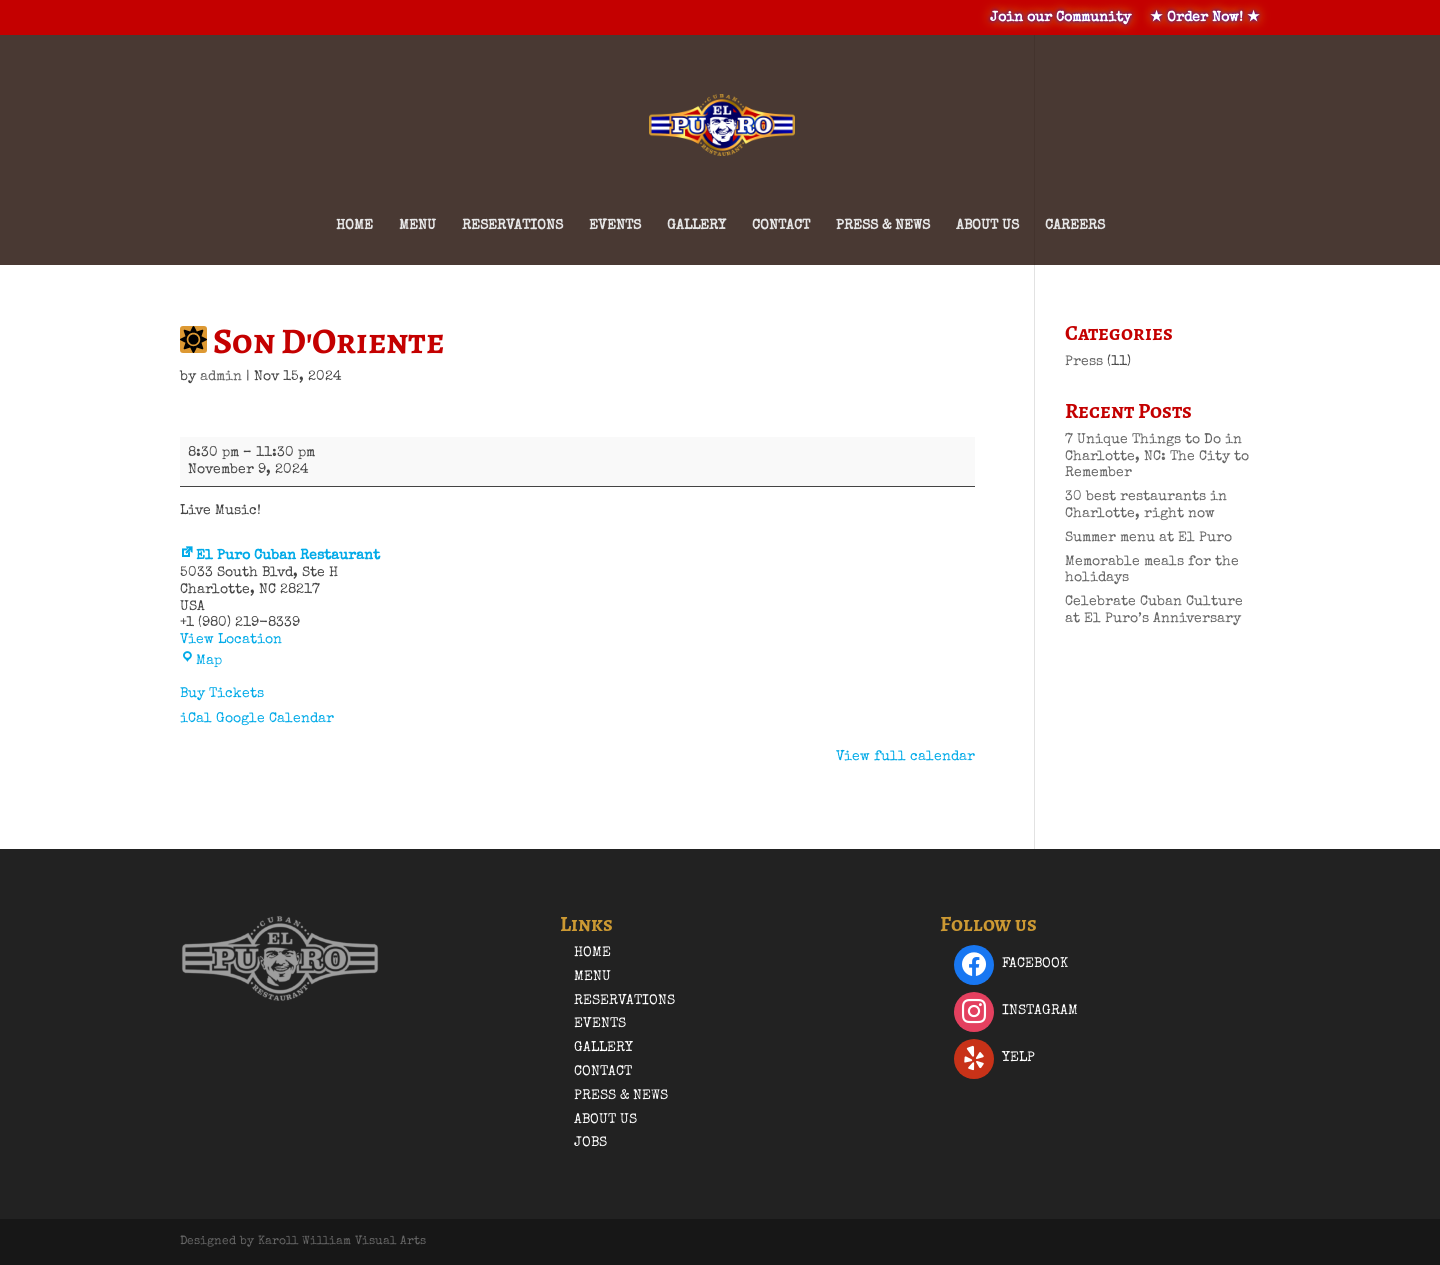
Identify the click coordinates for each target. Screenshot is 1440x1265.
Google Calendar (275, 719)
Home (354, 226)
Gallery (696, 226)
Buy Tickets (222, 694)
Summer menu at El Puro (1148, 538)
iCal (196, 719)
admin (221, 377)
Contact (781, 226)
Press (1084, 362)
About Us (987, 226)
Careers (1075, 226)
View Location (231, 640)
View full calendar (905, 757)
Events (615, 226)
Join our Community (1060, 18)
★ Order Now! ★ (1205, 18)
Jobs (590, 1143)
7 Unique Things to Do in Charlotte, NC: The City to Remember (1157, 457)
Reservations (512, 226)
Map (201, 661)
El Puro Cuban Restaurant (280, 556)
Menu (417, 226)
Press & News (883, 226)
